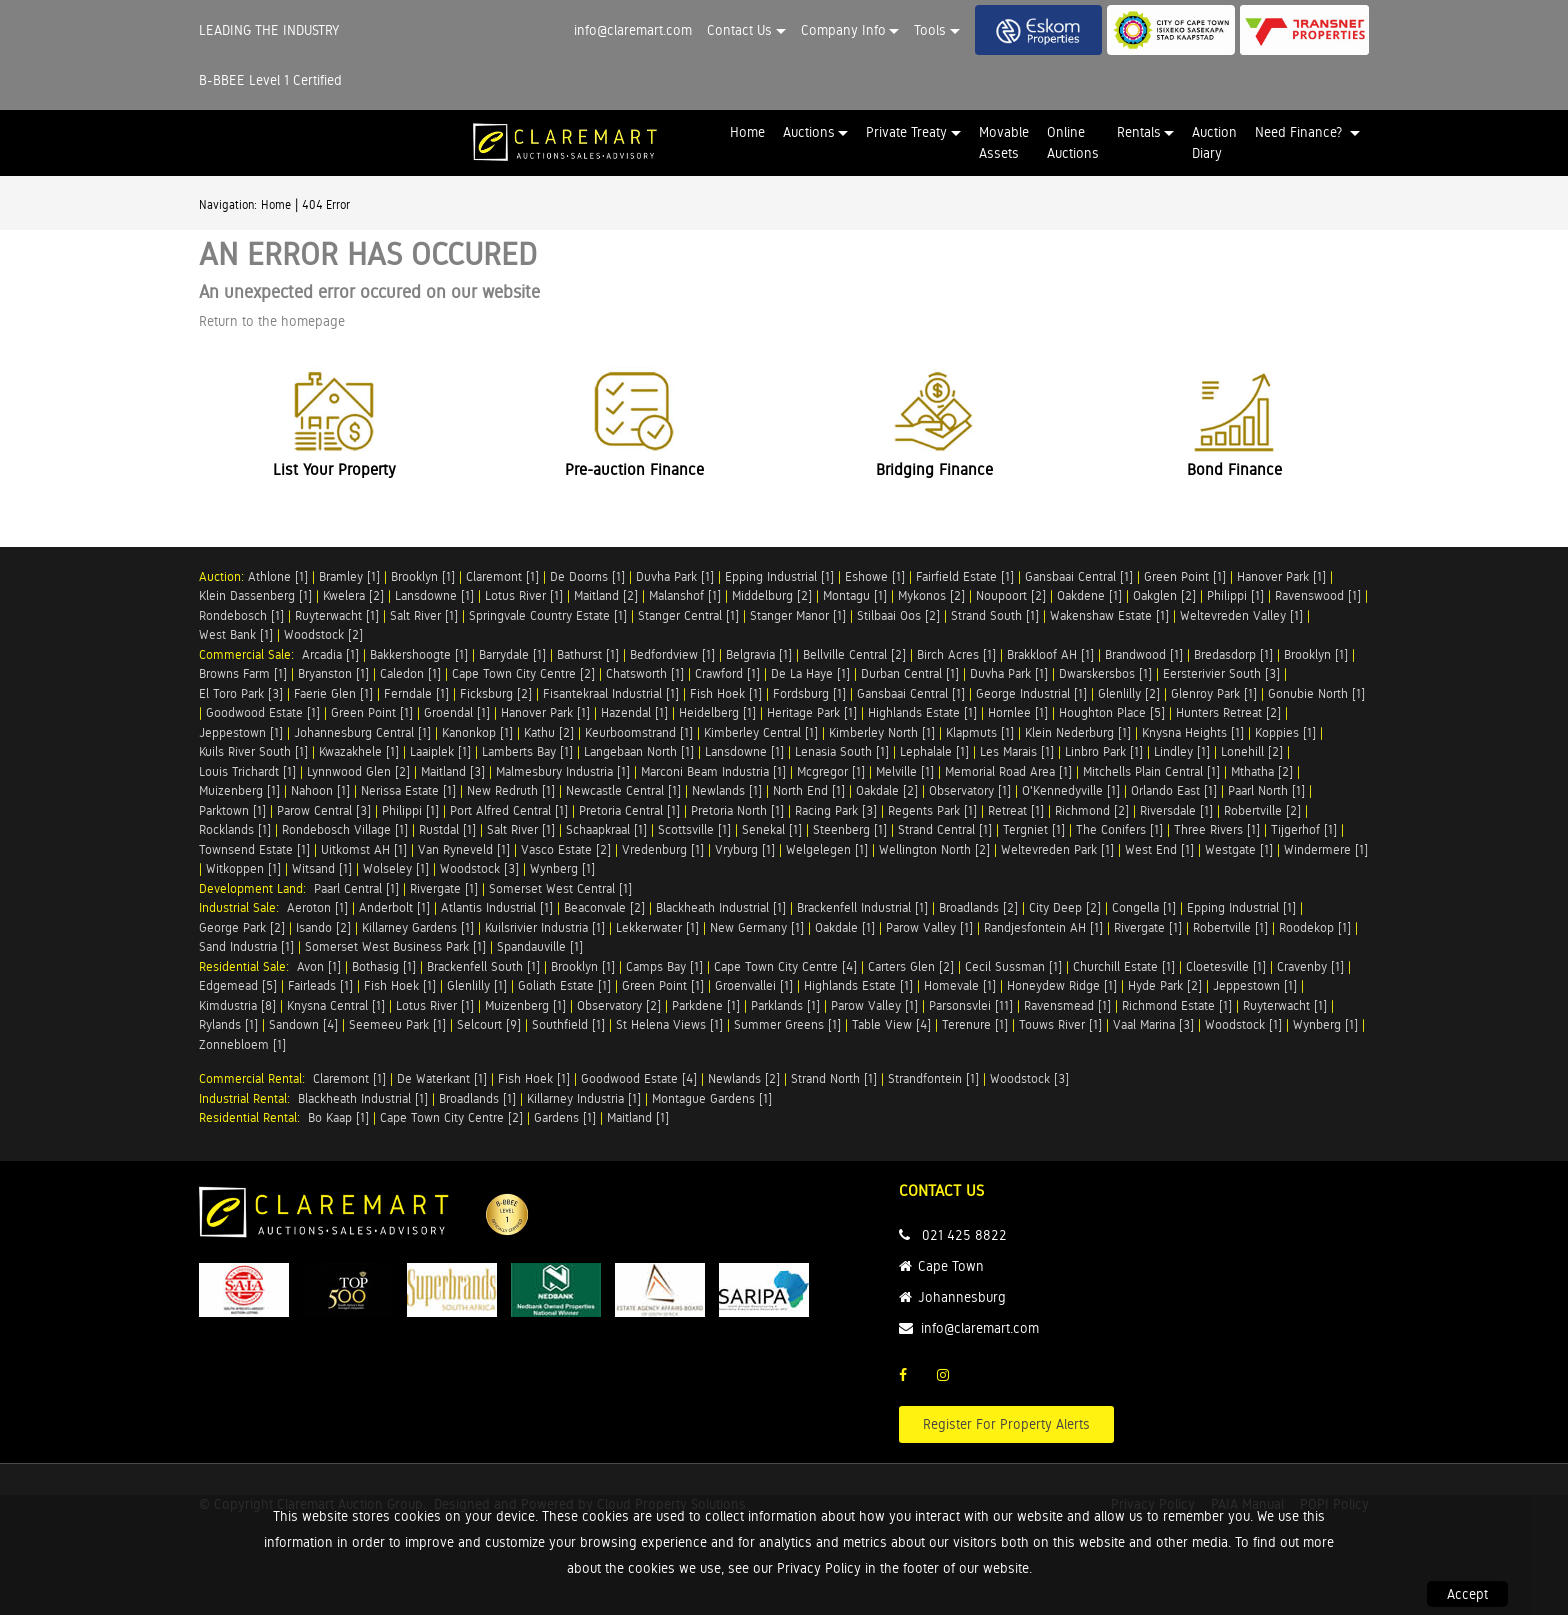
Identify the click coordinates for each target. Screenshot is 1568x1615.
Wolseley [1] (396, 868)
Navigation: (228, 205)
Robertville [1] (1230, 927)
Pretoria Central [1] (629, 810)
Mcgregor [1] (831, 771)
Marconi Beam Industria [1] (713, 771)
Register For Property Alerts (1006, 1424)
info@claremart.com (633, 30)
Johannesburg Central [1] (362, 732)
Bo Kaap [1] (338, 1117)
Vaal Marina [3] (1153, 1024)
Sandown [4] (303, 1024)
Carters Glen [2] (911, 966)
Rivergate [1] (444, 888)
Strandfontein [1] (933, 1078)
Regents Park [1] (932, 810)
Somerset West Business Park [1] (395, 946)
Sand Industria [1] (246, 946)
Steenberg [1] (850, 829)
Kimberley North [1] (882, 732)
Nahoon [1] (320, 790)
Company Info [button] (843, 30)
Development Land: (256, 888)
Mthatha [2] (1262, 771)
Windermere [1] (1326, 849)
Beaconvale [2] (604, 907)
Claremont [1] (502, 576)
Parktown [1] (232, 810)
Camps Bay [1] (664, 966)
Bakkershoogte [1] (419, 654)
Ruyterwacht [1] (337, 615)
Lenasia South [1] (842, 751)
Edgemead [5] (238, 985)
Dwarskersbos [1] (1105, 673)
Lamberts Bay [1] (527, 751)
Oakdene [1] (1089, 595)
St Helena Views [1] (669, 1024)
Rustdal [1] (447, 829)
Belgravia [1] (759, 654)
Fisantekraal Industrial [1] (611, 693)
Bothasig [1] (384, 966)
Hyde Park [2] (1165, 985)
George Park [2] (242, 927)
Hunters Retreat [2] (1228, 712)
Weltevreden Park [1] (1057, 849)
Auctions (809, 132)
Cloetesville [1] (1226, 966)
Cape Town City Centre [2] (523, 673)
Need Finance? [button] (1300, 132)
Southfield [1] (568, 1024)
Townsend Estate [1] (254, 849)
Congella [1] (1144, 907)
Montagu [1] (855, 595)
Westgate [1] (1239, 849)
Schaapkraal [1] (606, 829)
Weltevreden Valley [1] (1241, 615)
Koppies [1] (1285, 732)
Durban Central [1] (910, 673)
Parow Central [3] (324, 810)
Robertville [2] (1262, 810)
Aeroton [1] (317, 907)
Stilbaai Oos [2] (898, 615)
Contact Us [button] (739, 30)
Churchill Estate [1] (1124, 966)
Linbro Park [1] (1104, 751)
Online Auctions (1073, 142)
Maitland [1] (638, 1117)
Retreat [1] (1016, 810)
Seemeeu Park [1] (397, 1024)
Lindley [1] (1182, 751)
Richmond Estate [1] (1177, 1005)
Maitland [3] (453, 771)
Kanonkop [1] (477, 732)
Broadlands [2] (978, 907)
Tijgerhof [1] (1304, 829)
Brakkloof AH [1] (1050, 654)
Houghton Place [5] (1112, 712)
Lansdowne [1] (434, 595)
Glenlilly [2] (1129, 693)
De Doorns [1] (587, 576)
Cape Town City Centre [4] (785, 966)
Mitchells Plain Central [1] (1151, 771)
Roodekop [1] (1315, 927)
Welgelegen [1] (827, 849)
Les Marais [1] (1017, 751)
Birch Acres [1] (956, 654)
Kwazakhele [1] (359, 751)
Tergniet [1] (1034, 829)
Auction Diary (1214, 142)
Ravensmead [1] (1067, 1005)
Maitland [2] (606, 595)
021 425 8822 (964, 1235)
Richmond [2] (1092, 810)
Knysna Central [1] (336, 1005)
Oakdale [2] (887, 790)
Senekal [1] (772, 829)
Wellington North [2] (934, 849)
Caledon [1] (410, 673)
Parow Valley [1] (929, 927)
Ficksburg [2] (496, 693)
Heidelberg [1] (717, 712)
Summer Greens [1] (787, 1024)
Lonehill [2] (1252, 751)
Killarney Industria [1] (584, 1098)
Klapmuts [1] (980, 732)
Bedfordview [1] (672, 654)
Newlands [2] (744, 1078)
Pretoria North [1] (737, 810)
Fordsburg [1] (809, 693)
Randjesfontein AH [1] (1043, 927)
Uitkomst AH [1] (364, 849)
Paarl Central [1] (356, 888)
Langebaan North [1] (639, 751)
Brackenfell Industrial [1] (862, 907)
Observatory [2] (619, 1005)
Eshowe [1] (875, 576)
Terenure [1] (975, 1024)
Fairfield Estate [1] (965, 576)
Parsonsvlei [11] (971, 1005)
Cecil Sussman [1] (1013, 966)
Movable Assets (1004, 142)
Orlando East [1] (1174, 790)
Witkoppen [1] (243, 868)
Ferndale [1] (416, 693)
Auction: (223, 576)
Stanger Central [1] (688, 615)
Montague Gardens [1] (712, 1098)
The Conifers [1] (1119, 829)
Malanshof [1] (685, 595)
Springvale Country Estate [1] (548, 615)
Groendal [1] (457, 712)
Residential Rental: (253, 1117)
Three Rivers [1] (1217, 829)
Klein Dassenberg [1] (255, 595)
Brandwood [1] (1144, 654)
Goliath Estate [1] (564, 985)
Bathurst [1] (588, 654)
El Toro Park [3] (241, 693)
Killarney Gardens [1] (418, 927)
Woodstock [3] (479, 868)
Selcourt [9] (489, 1024)
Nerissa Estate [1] (408, 790)
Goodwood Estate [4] (639, 1078)
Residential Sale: (248, 966)
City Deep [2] (1065, 907)
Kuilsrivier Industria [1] (545, 927)
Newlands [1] (727, 790)
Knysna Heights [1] (1193, 732)
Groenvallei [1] (754, 985)
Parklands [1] (785, 1005)
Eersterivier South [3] (1221, 673)
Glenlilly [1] (477, 985)
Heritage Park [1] (812, 712)
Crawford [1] (727, 673)
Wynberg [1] (562, 868)
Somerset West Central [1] (560, 888)
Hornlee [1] (1018, 712)
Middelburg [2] (772, 595)
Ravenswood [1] (1318, 595)
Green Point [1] (1185, 576)
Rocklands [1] (235, 829)
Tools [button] (930, 30)
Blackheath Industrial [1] (721, 907)
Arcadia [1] (330, 654)
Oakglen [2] (1164, 595)
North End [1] (809, 790)
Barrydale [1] (512, 654)
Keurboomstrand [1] (639, 732)
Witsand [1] (322, 868)
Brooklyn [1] (423, 576)
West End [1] (1159, 849)
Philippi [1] (1235, 595)
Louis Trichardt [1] (247, 771)
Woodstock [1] (1243, 1024)
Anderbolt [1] (394, 907)
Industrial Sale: (243, 907)
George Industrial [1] (1031, 693)
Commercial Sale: (250, 654)
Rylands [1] (228, 1024)
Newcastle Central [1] (623, 790)
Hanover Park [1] (1281, 576)
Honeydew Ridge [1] (1062, 985)
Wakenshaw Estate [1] (1109, 615)
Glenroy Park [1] (1214, 693)
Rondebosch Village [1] (345, 829)
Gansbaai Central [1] (1079, 576)
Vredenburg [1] (663, 849)
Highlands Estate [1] (922, 712)
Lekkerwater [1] (657, 927)
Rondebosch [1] (241, 615)
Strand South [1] (995, 615)
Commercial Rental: (256, 1078)
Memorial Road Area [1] (1008, 771)
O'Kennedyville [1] (1071, 790)
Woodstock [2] (323, 634)
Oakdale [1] (845, 927)
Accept (1467, 1594)
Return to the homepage (272, 321)
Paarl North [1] (1266, 790)
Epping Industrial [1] (779, 576)
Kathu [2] (549, 732)
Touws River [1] (1060, 1024)
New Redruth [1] (511, 790)
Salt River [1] (424, 615)
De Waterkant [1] (442, 1078)
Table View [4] (891, 1024)
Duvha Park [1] (675, 576)
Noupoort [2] (1011, 595)
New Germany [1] (757, 927)
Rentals (1139, 132)
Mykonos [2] (931, 595)
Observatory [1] (970, 790)
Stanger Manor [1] (798, 615)
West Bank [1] (236, 634)
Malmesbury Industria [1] (563, 771)
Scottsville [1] (694, 829)
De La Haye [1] (810, 673)
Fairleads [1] (320, 985)
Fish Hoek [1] (726, 693)
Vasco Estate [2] (566, 849)
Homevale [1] (960, 985)
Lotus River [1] (524, 595)
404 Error (326, 205)
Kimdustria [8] (237, 1005)
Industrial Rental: (248, 1098)
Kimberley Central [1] (761, 732)
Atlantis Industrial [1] (497, 907)
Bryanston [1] (333, 673)
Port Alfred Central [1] (509, 810)
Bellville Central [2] (854, 654)
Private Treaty (906, 132)
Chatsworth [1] (645, 673)
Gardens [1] (565, 1117)
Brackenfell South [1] (483, 966)
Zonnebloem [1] (242, 1044)
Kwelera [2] (353, 595)
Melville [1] (905, 771)
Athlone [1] (278, 576)
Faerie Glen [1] (333, 693)
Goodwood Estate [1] (263, 712)
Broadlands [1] (477, 1098)
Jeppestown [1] (241, 732)
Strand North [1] (834, 1078)
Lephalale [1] (934, 751)
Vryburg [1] (745, 849)
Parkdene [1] (706, 1005)
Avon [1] (319, 966)
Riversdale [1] (1176, 810)
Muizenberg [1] (239, 790)
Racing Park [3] (836, 810)
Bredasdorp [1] (1233, 654)
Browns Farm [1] (243, 673)
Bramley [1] (349, 576)
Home (747, 132)
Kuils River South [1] (253, 751)
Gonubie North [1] (1316, 693)
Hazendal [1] (634, 712)
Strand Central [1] (945, 829)
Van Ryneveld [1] (464, 849)
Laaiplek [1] (440, 751)
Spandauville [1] (540, 946)
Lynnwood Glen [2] (358, 771)
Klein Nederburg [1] (1078, 732)
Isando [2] (323, 927)
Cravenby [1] (1310, 966)
